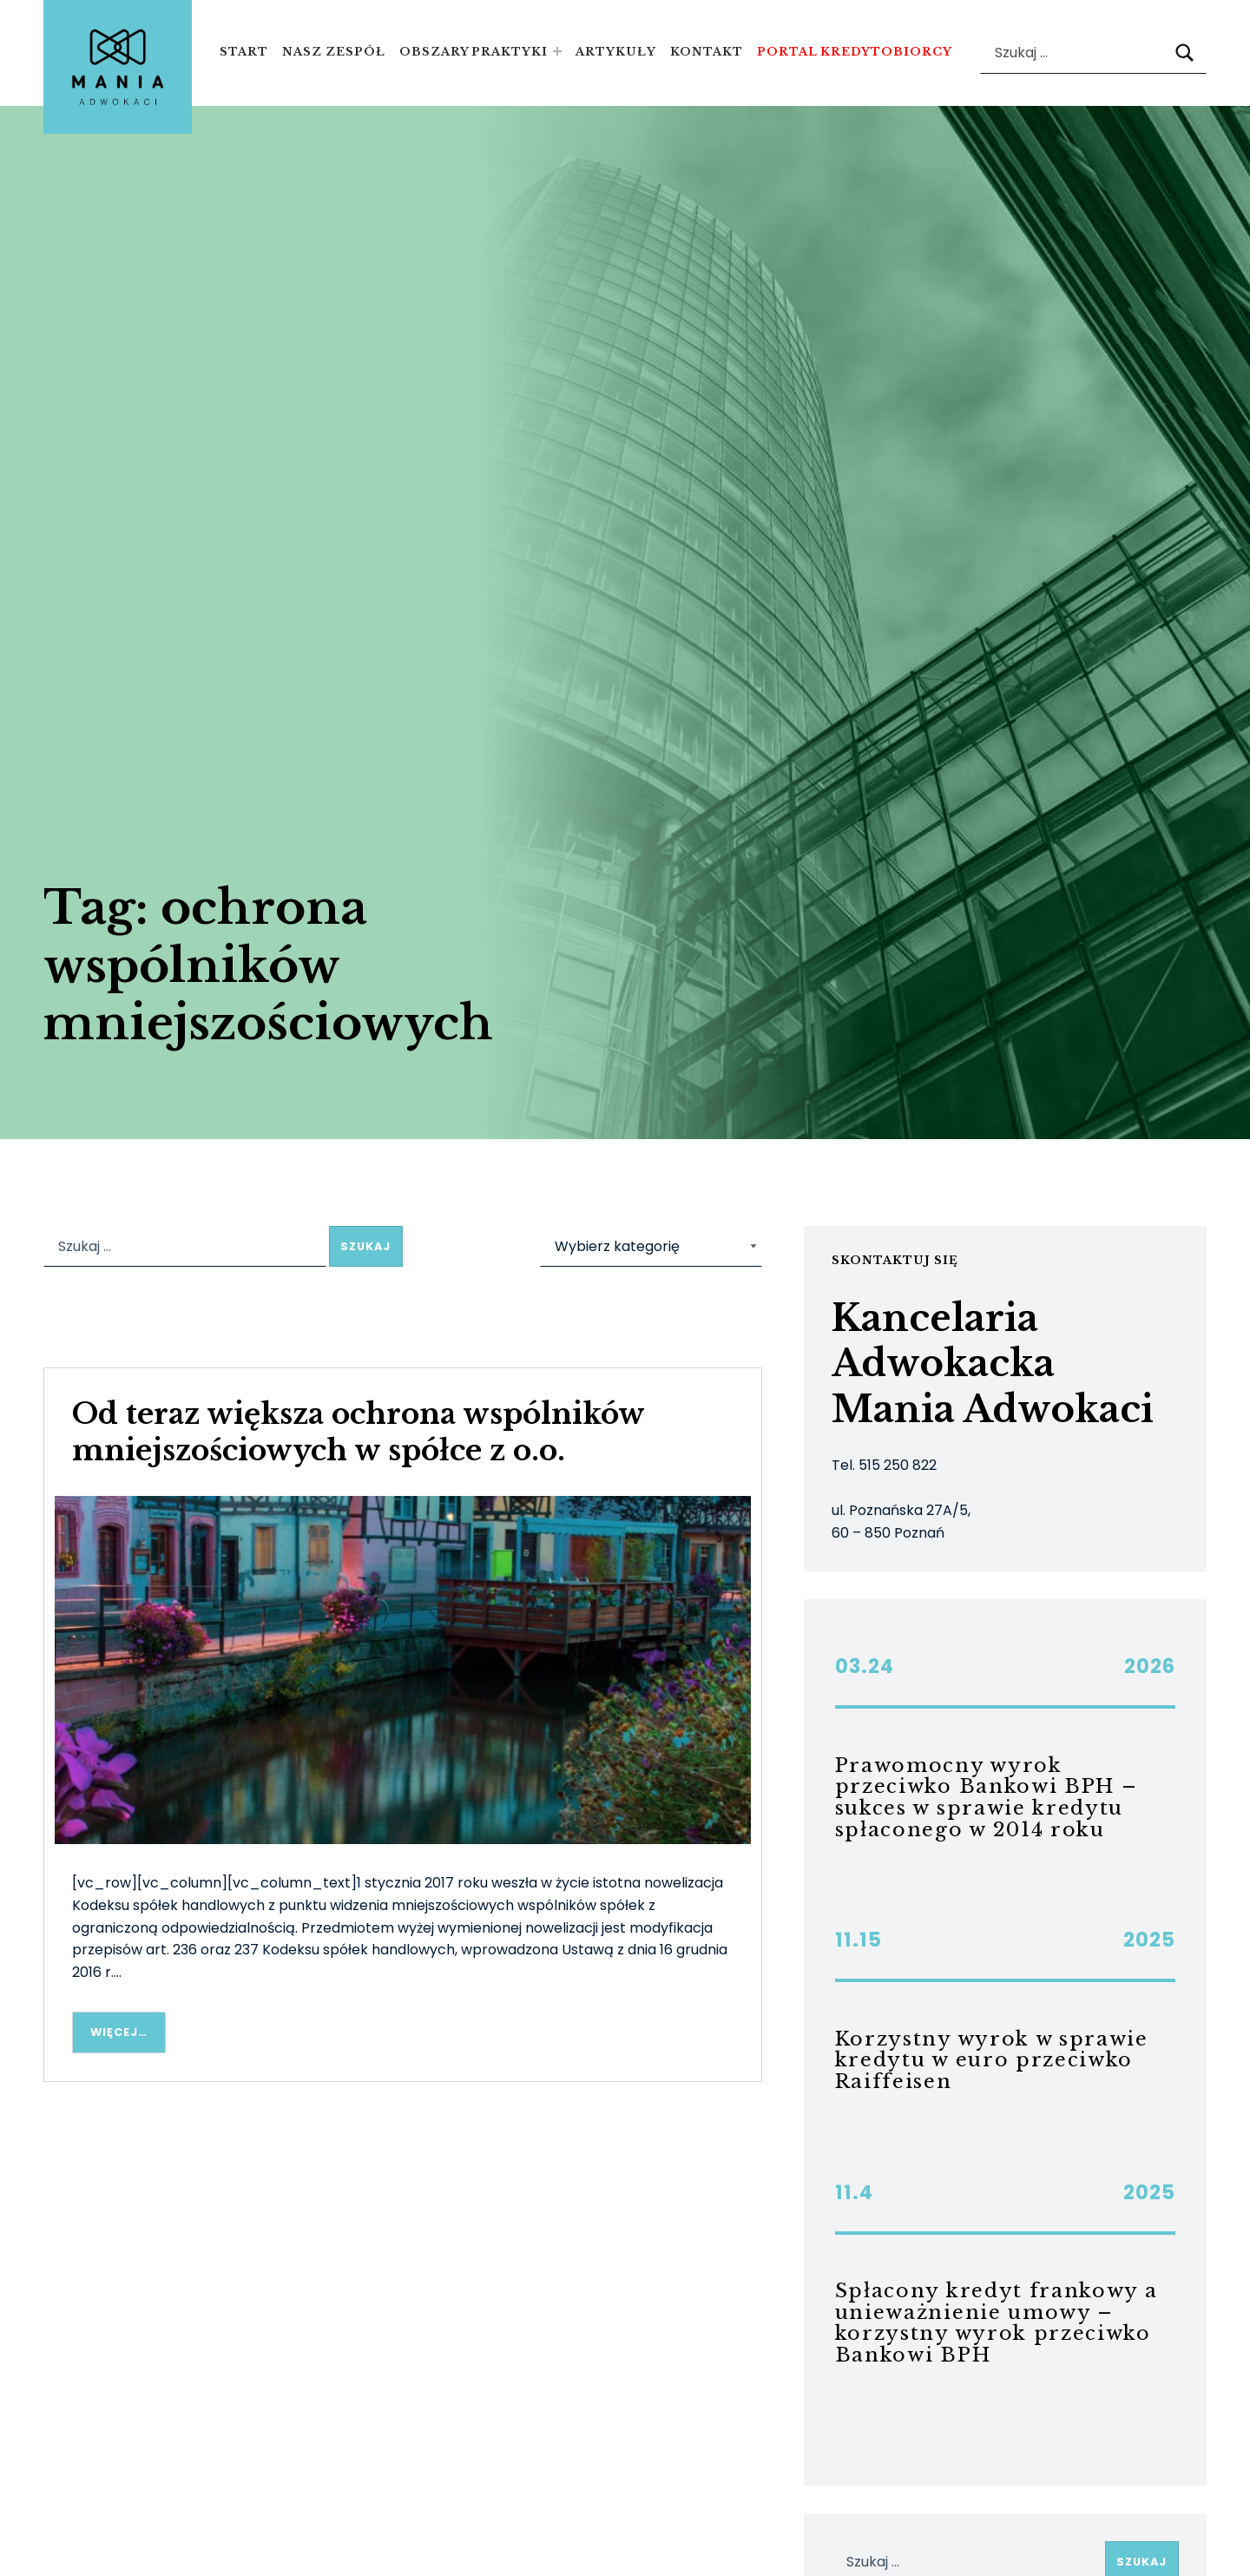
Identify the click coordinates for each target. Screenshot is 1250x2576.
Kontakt (706, 51)
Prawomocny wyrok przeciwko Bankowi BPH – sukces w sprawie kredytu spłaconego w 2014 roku (986, 1798)
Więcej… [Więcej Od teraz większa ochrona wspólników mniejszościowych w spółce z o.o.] (119, 2032)
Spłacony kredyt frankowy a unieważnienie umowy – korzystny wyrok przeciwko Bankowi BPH (996, 2323)
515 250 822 (898, 1465)
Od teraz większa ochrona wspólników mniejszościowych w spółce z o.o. (358, 1431)
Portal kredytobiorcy (854, 51)
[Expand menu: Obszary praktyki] (557, 51)
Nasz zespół (333, 51)
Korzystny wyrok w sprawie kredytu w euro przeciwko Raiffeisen (991, 2060)
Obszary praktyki (473, 51)
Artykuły (616, 51)
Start (244, 51)
